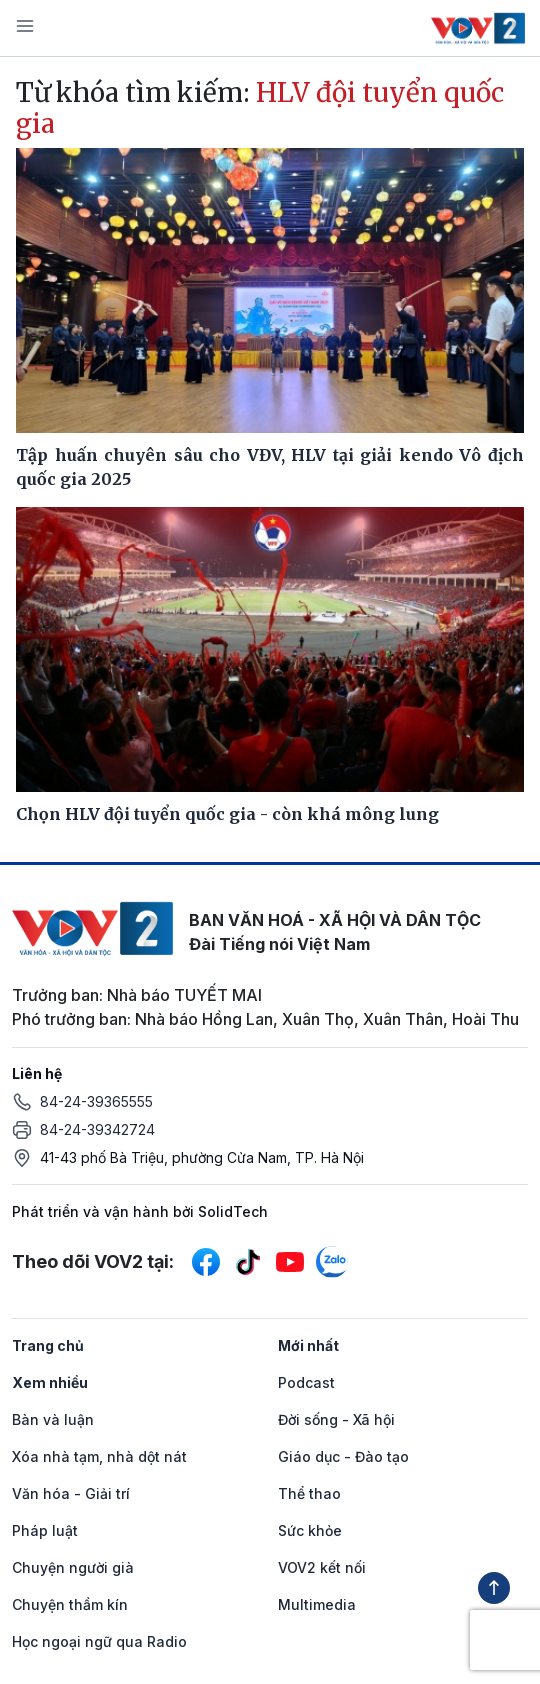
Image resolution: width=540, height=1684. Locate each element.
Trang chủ (48, 1345)
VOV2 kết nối (322, 1567)
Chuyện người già (73, 1567)
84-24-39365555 (96, 1101)
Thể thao (309, 1493)
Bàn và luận (53, 1419)
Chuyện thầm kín (70, 1604)
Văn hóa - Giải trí (71, 1493)
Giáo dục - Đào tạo (343, 1456)
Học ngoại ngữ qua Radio (99, 1641)
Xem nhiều (50, 1382)
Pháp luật (45, 1530)
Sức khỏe (310, 1530)
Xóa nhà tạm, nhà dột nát (99, 1456)
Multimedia (317, 1604)
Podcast (306, 1382)
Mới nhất (308, 1345)
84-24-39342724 (97, 1129)
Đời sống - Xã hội (336, 1419)
